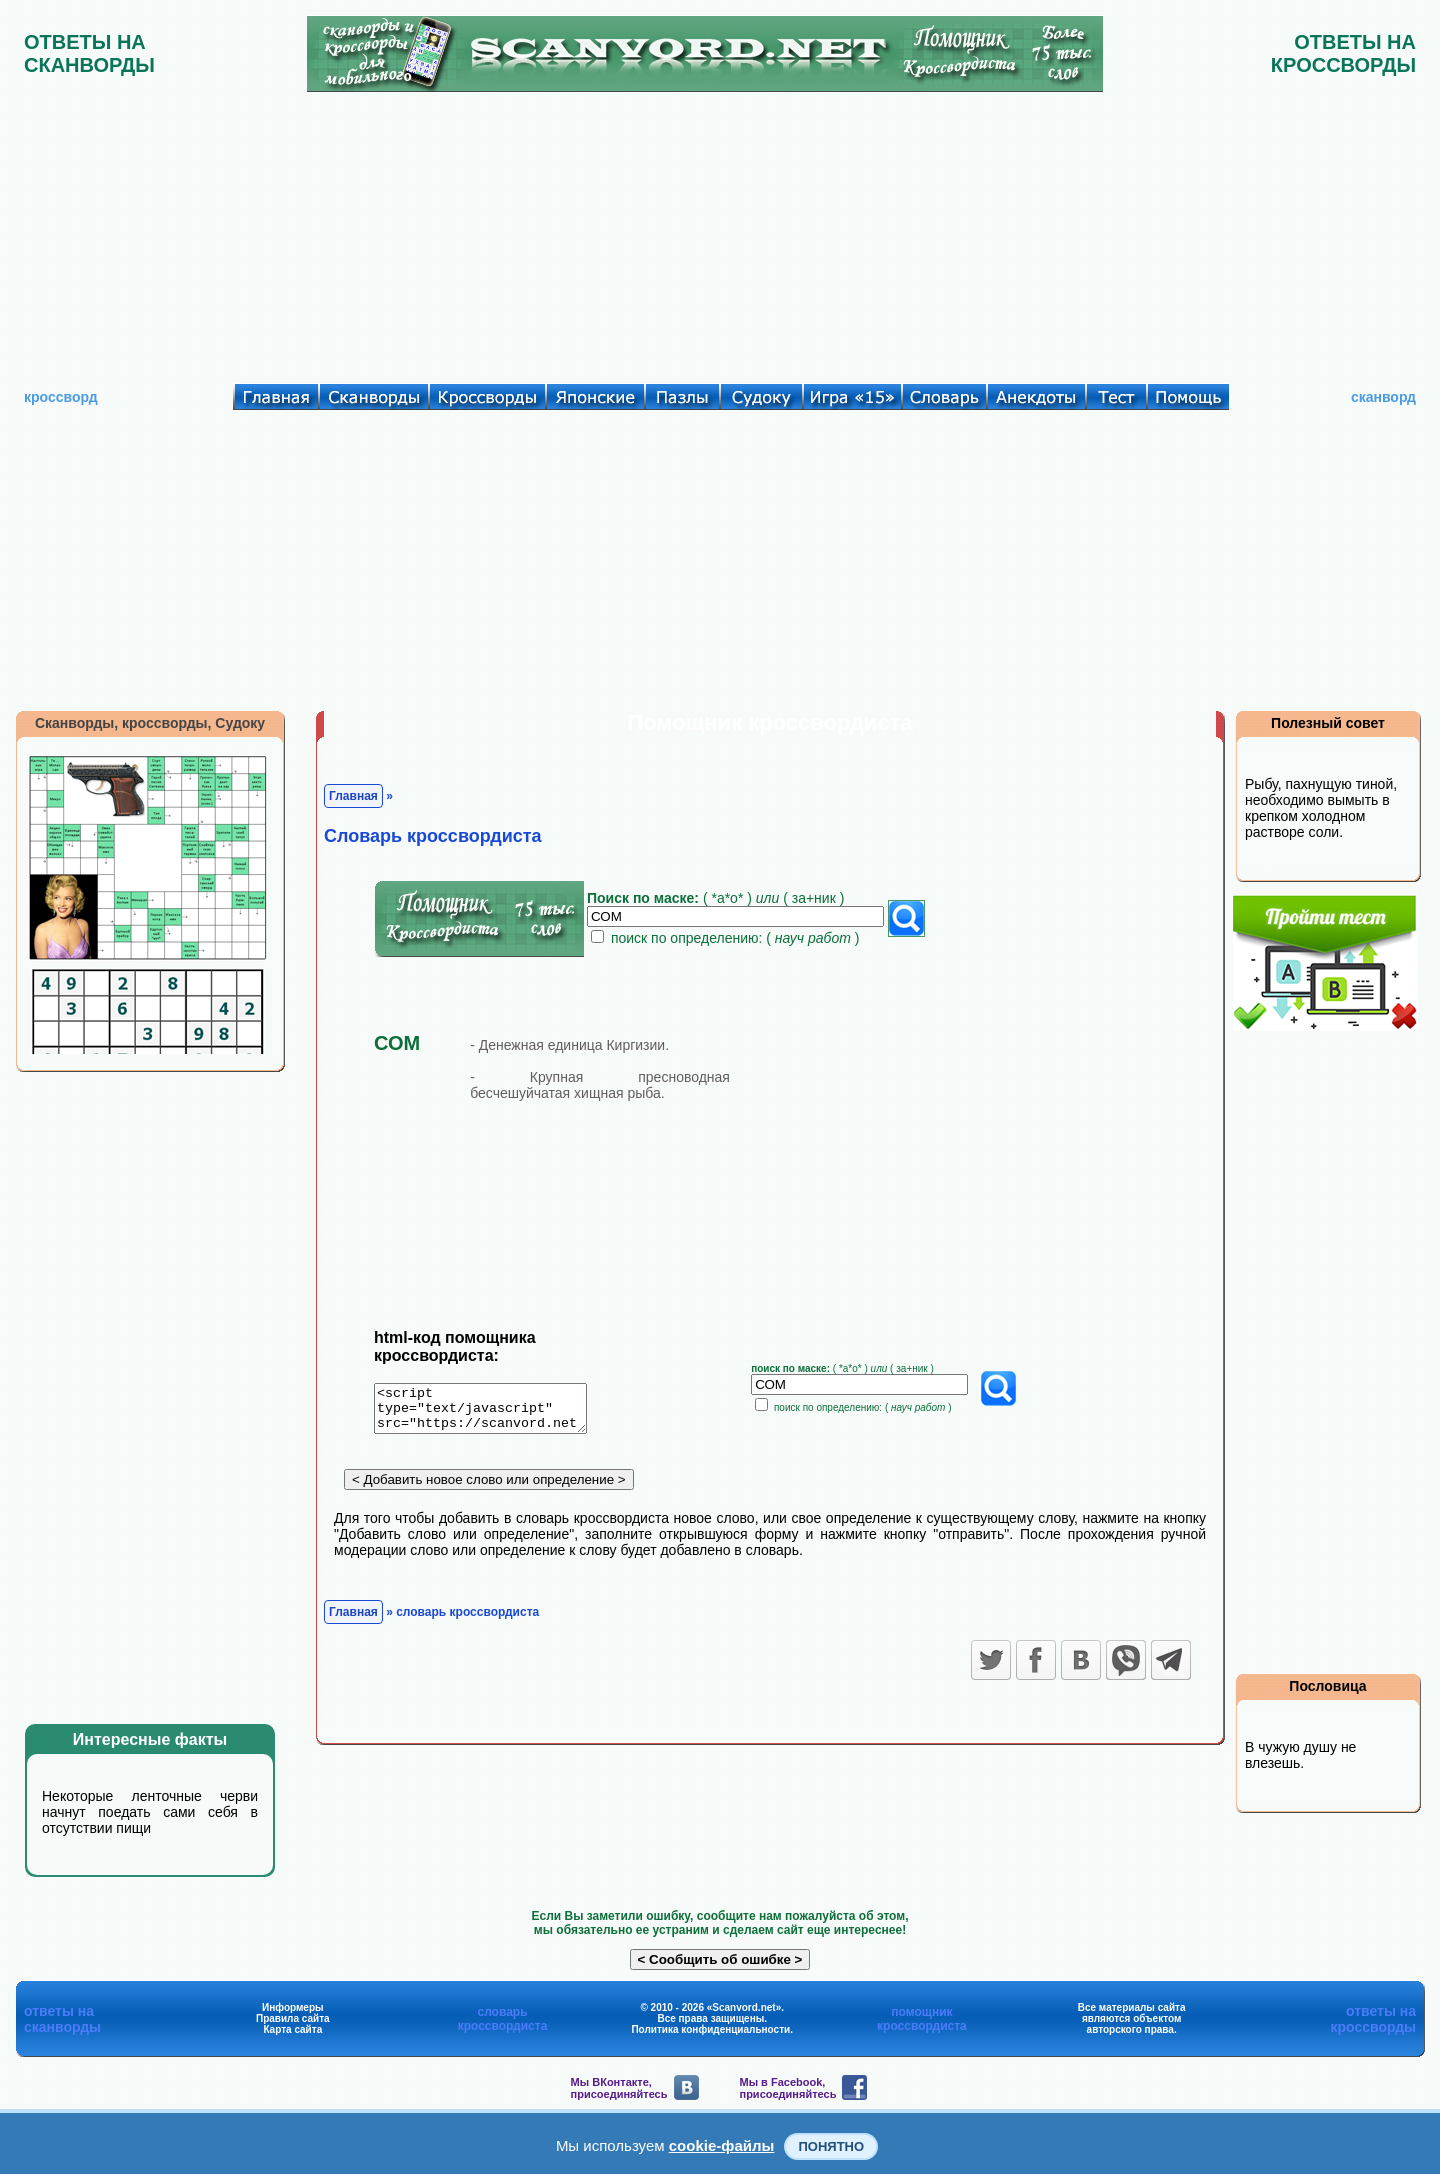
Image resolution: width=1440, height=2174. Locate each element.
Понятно (831, 2146)
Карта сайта (292, 2029)
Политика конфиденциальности (710, 2029)
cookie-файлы (722, 2145)
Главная (353, 796)
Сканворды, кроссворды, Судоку (150, 723)
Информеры (293, 2007)
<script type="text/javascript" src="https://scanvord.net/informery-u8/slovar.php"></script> (492, 1412)
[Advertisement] (720, 233)
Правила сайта (293, 2018)
